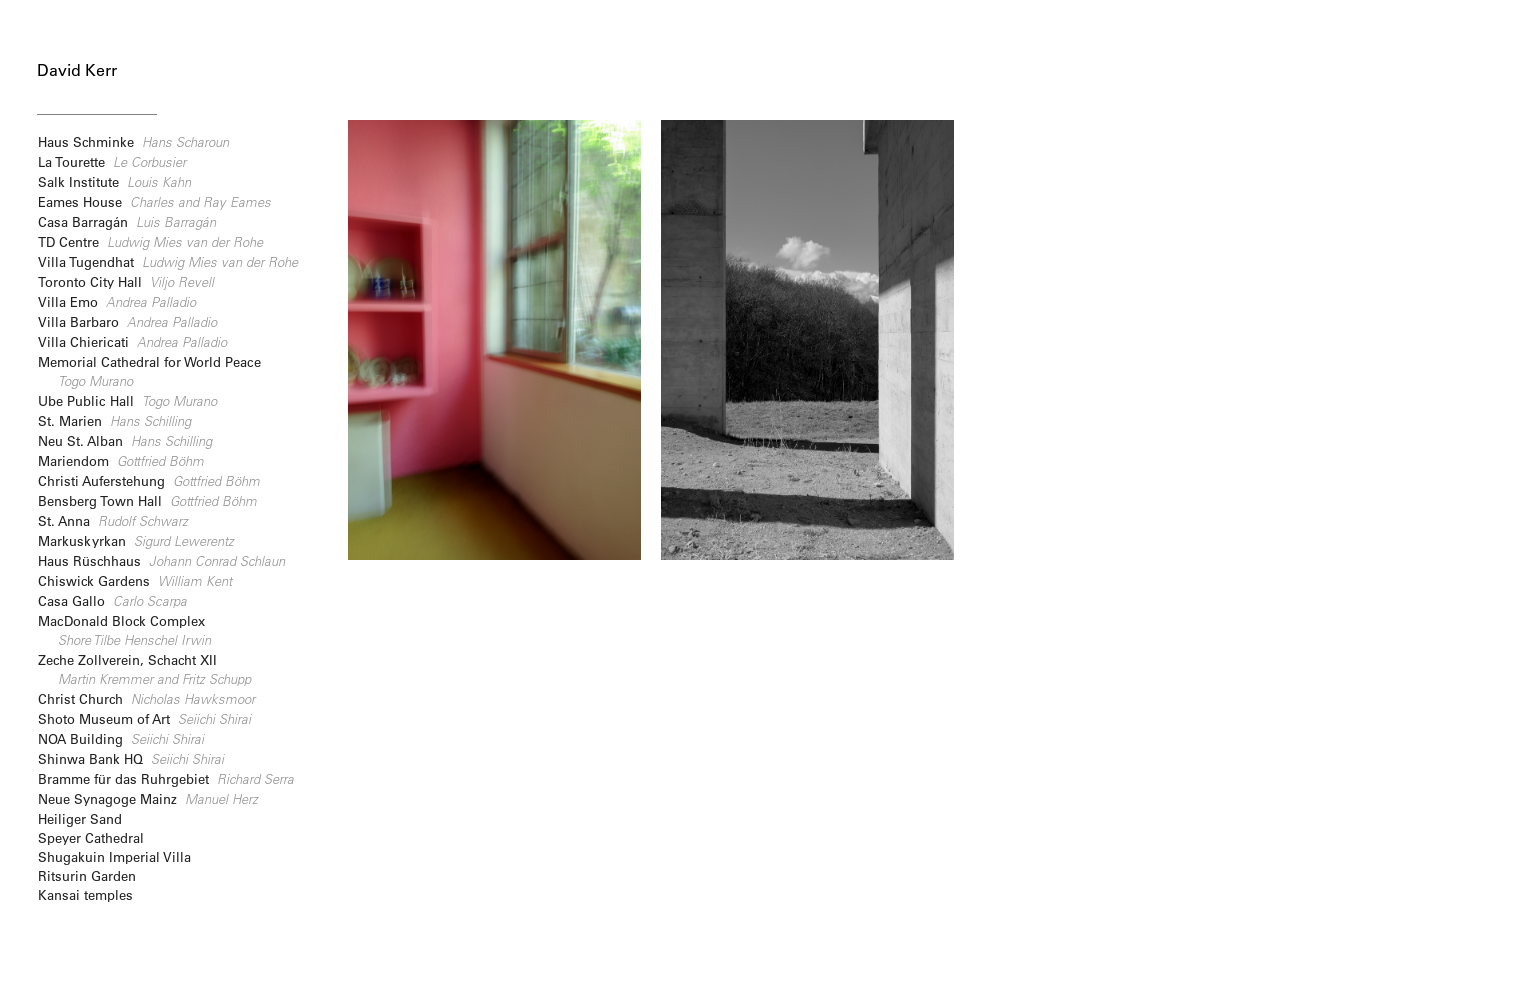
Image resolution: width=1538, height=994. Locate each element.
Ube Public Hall (127, 400)
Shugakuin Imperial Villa (114, 856)
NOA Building (121, 738)
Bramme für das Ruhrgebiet (166, 778)
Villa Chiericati (132, 341)
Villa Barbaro (127, 321)
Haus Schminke (133, 141)
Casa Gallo (112, 600)
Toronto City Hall (126, 281)
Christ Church (146, 698)
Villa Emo (117, 301)
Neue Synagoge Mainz (148, 798)
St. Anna (113, 520)
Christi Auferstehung (149, 480)
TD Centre (150, 241)
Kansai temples (85, 894)
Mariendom (121, 460)
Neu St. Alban (125, 440)
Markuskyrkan (136, 540)
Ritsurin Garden (87, 875)
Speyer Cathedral (91, 837)
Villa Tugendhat (168, 261)
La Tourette (112, 161)
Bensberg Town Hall (147, 500)
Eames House (154, 201)
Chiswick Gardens (135, 580)
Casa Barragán (127, 221)
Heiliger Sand (80, 818)
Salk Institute (114, 181)
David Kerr (77, 70)
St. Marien (114, 420)
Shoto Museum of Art (144, 718)
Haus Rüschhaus (161, 560)
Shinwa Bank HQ (131, 758)
